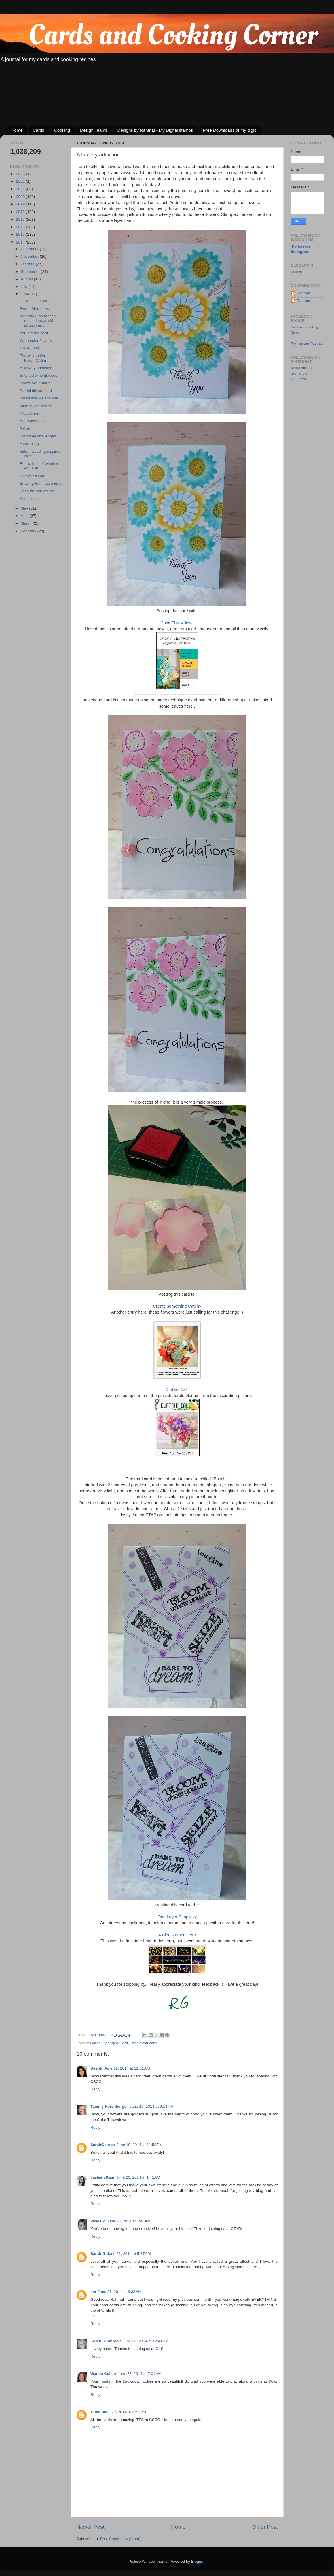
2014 (21, 242)
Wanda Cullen (103, 2373)
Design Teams (93, 130)
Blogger (197, 2561)
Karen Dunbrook (105, 2341)
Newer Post (90, 2527)
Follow (296, 272)
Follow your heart (35, 383)
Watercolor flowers (36, 340)
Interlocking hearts (36, 406)
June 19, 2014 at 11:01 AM (127, 2068)
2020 (21, 197)
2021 (21, 189)
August (27, 279)
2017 (21, 219)
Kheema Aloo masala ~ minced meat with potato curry (40, 320)
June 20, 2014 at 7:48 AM (129, 2221)
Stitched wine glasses (38, 375)
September (31, 271)
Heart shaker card (35, 301)
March (27, 523)
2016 (21, 227)
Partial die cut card (36, 391)
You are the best (34, 333)
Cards (38, 130)
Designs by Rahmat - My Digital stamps (155, 130)
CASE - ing (29, 348)
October (28, 264)
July (25, 286)
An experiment (32, 421)
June (25, 294)
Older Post (265, 2527)
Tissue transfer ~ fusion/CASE (34, 358)
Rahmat (303, 293)
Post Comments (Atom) (120, 2539)
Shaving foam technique (41, 483)
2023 (21, 174)
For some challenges (38, 436)
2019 (21, 204)
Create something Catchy (177, 1306)
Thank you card (143, 2043)
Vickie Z (97, 2221)
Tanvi (95, 2412)
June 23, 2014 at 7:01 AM (140, 2373)
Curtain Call (177, 1389)
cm (93, 2292)
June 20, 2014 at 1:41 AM (138, 2177)
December (30, 249)
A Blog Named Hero (177, 1935)
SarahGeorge (102, 2145)
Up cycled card (32, 476)
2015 (21, 234)
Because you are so (37, 491)
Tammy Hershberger (109, 2106)
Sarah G (97, 2253)
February (29, 531)
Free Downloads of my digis (229, 130)
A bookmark (30, 413)
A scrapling (29, 444)
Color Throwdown (177, 623)
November (30, 256)
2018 (21, 212)
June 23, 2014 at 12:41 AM (146, 2341)
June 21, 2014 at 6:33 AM (120, 2292)
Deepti (96, 2068)
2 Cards (26, 429)
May (25, 508)
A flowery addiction (36, 368)
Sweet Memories (34, 308)
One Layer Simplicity (177, 1917)
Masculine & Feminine (39, 398)
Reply (95, 2089)
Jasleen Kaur (102, 2177)
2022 (21, 181)
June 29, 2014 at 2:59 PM (124, 2412)
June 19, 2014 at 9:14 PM (152, 2106)
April (25, 516)
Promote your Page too (307, 343)
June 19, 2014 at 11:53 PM (140, 2145)
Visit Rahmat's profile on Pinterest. (303, 373)
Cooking (62, 130)
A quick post (30, 499)
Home (17, 130)
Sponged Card (115, 2043)
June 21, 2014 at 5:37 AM (129, 2253)
